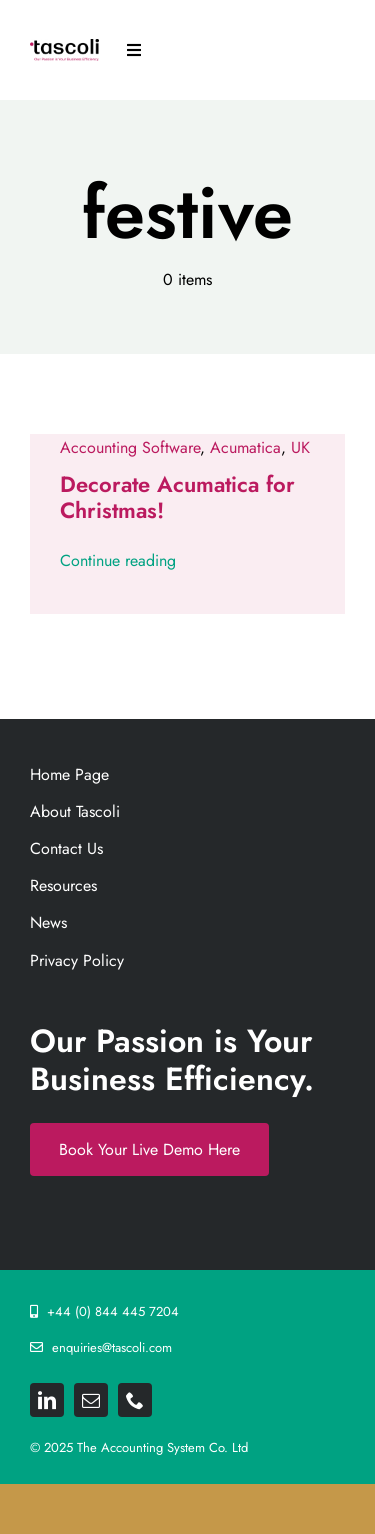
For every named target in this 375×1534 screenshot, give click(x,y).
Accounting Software (130, 447)
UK (300, 447)
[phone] (135, 1400)
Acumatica (245, 447)
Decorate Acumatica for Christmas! (177, 497)
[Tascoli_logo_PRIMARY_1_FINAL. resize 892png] (64, 46)
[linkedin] (47, 1400)
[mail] (91, 1400)
